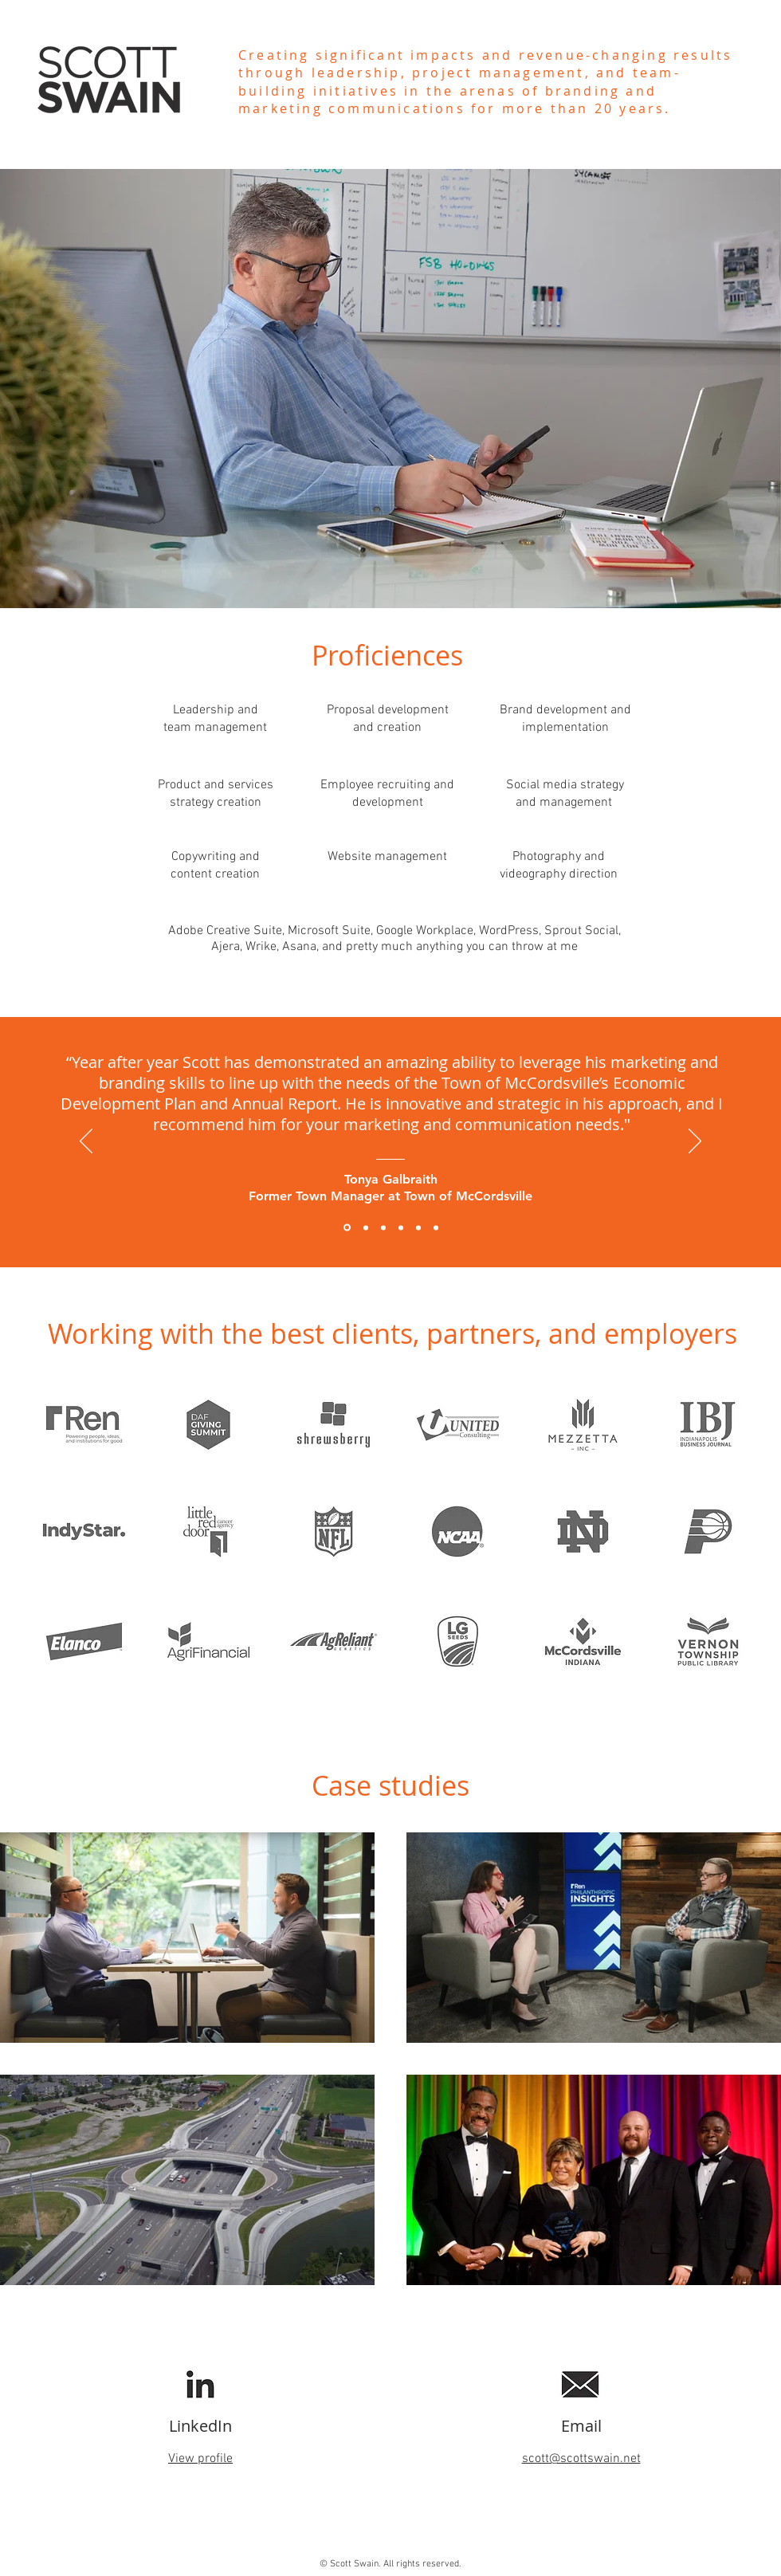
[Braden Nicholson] (365, 1227)
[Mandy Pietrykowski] (418, 1227)
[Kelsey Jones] (383, 1227)
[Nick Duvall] (436, 1227)
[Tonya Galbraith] (347, 1227)
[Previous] (86, 1142)
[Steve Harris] (400, 1227)
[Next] (695, 1142)
